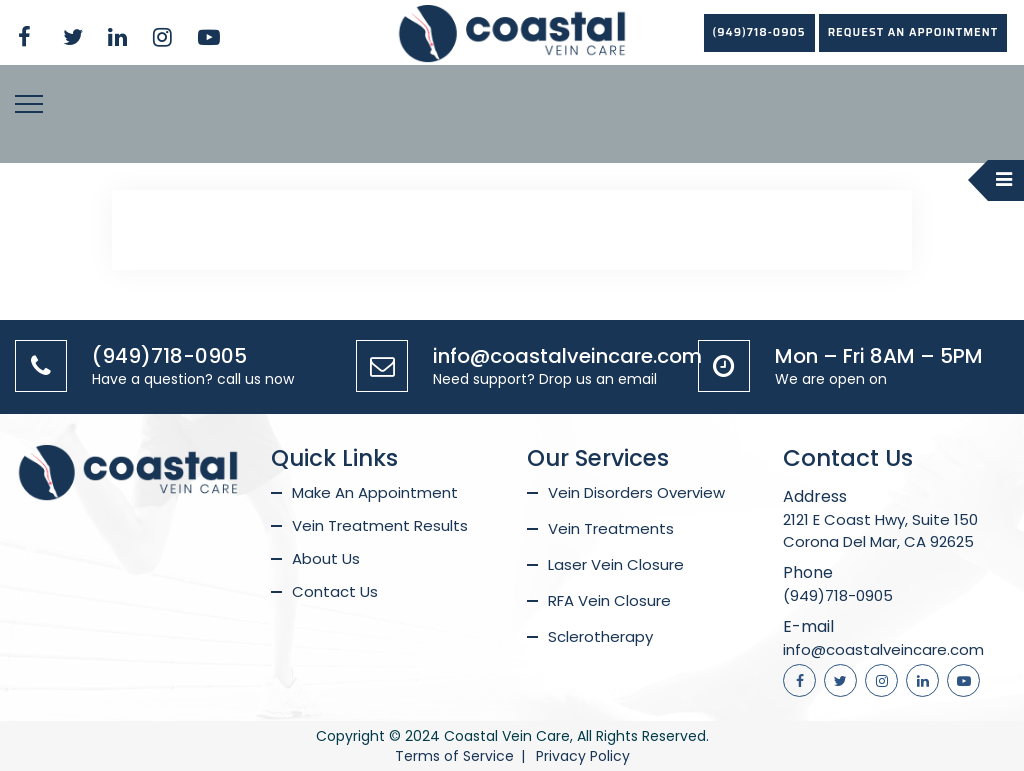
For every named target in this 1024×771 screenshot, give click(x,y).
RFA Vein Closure (609, 600)
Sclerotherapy (600, 636)
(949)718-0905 (759, 32)
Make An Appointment (375, 492)
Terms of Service (454, 756)
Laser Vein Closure (616, 564)
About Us (326, 558)
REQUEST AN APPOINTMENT (913, 32)
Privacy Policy (583, 756)
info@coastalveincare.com (567, 356)
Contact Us (335, 591)
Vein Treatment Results (380, 525)
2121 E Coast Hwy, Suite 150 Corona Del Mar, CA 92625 (880, 530)
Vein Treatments (611, 528)
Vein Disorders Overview (636, 492)
